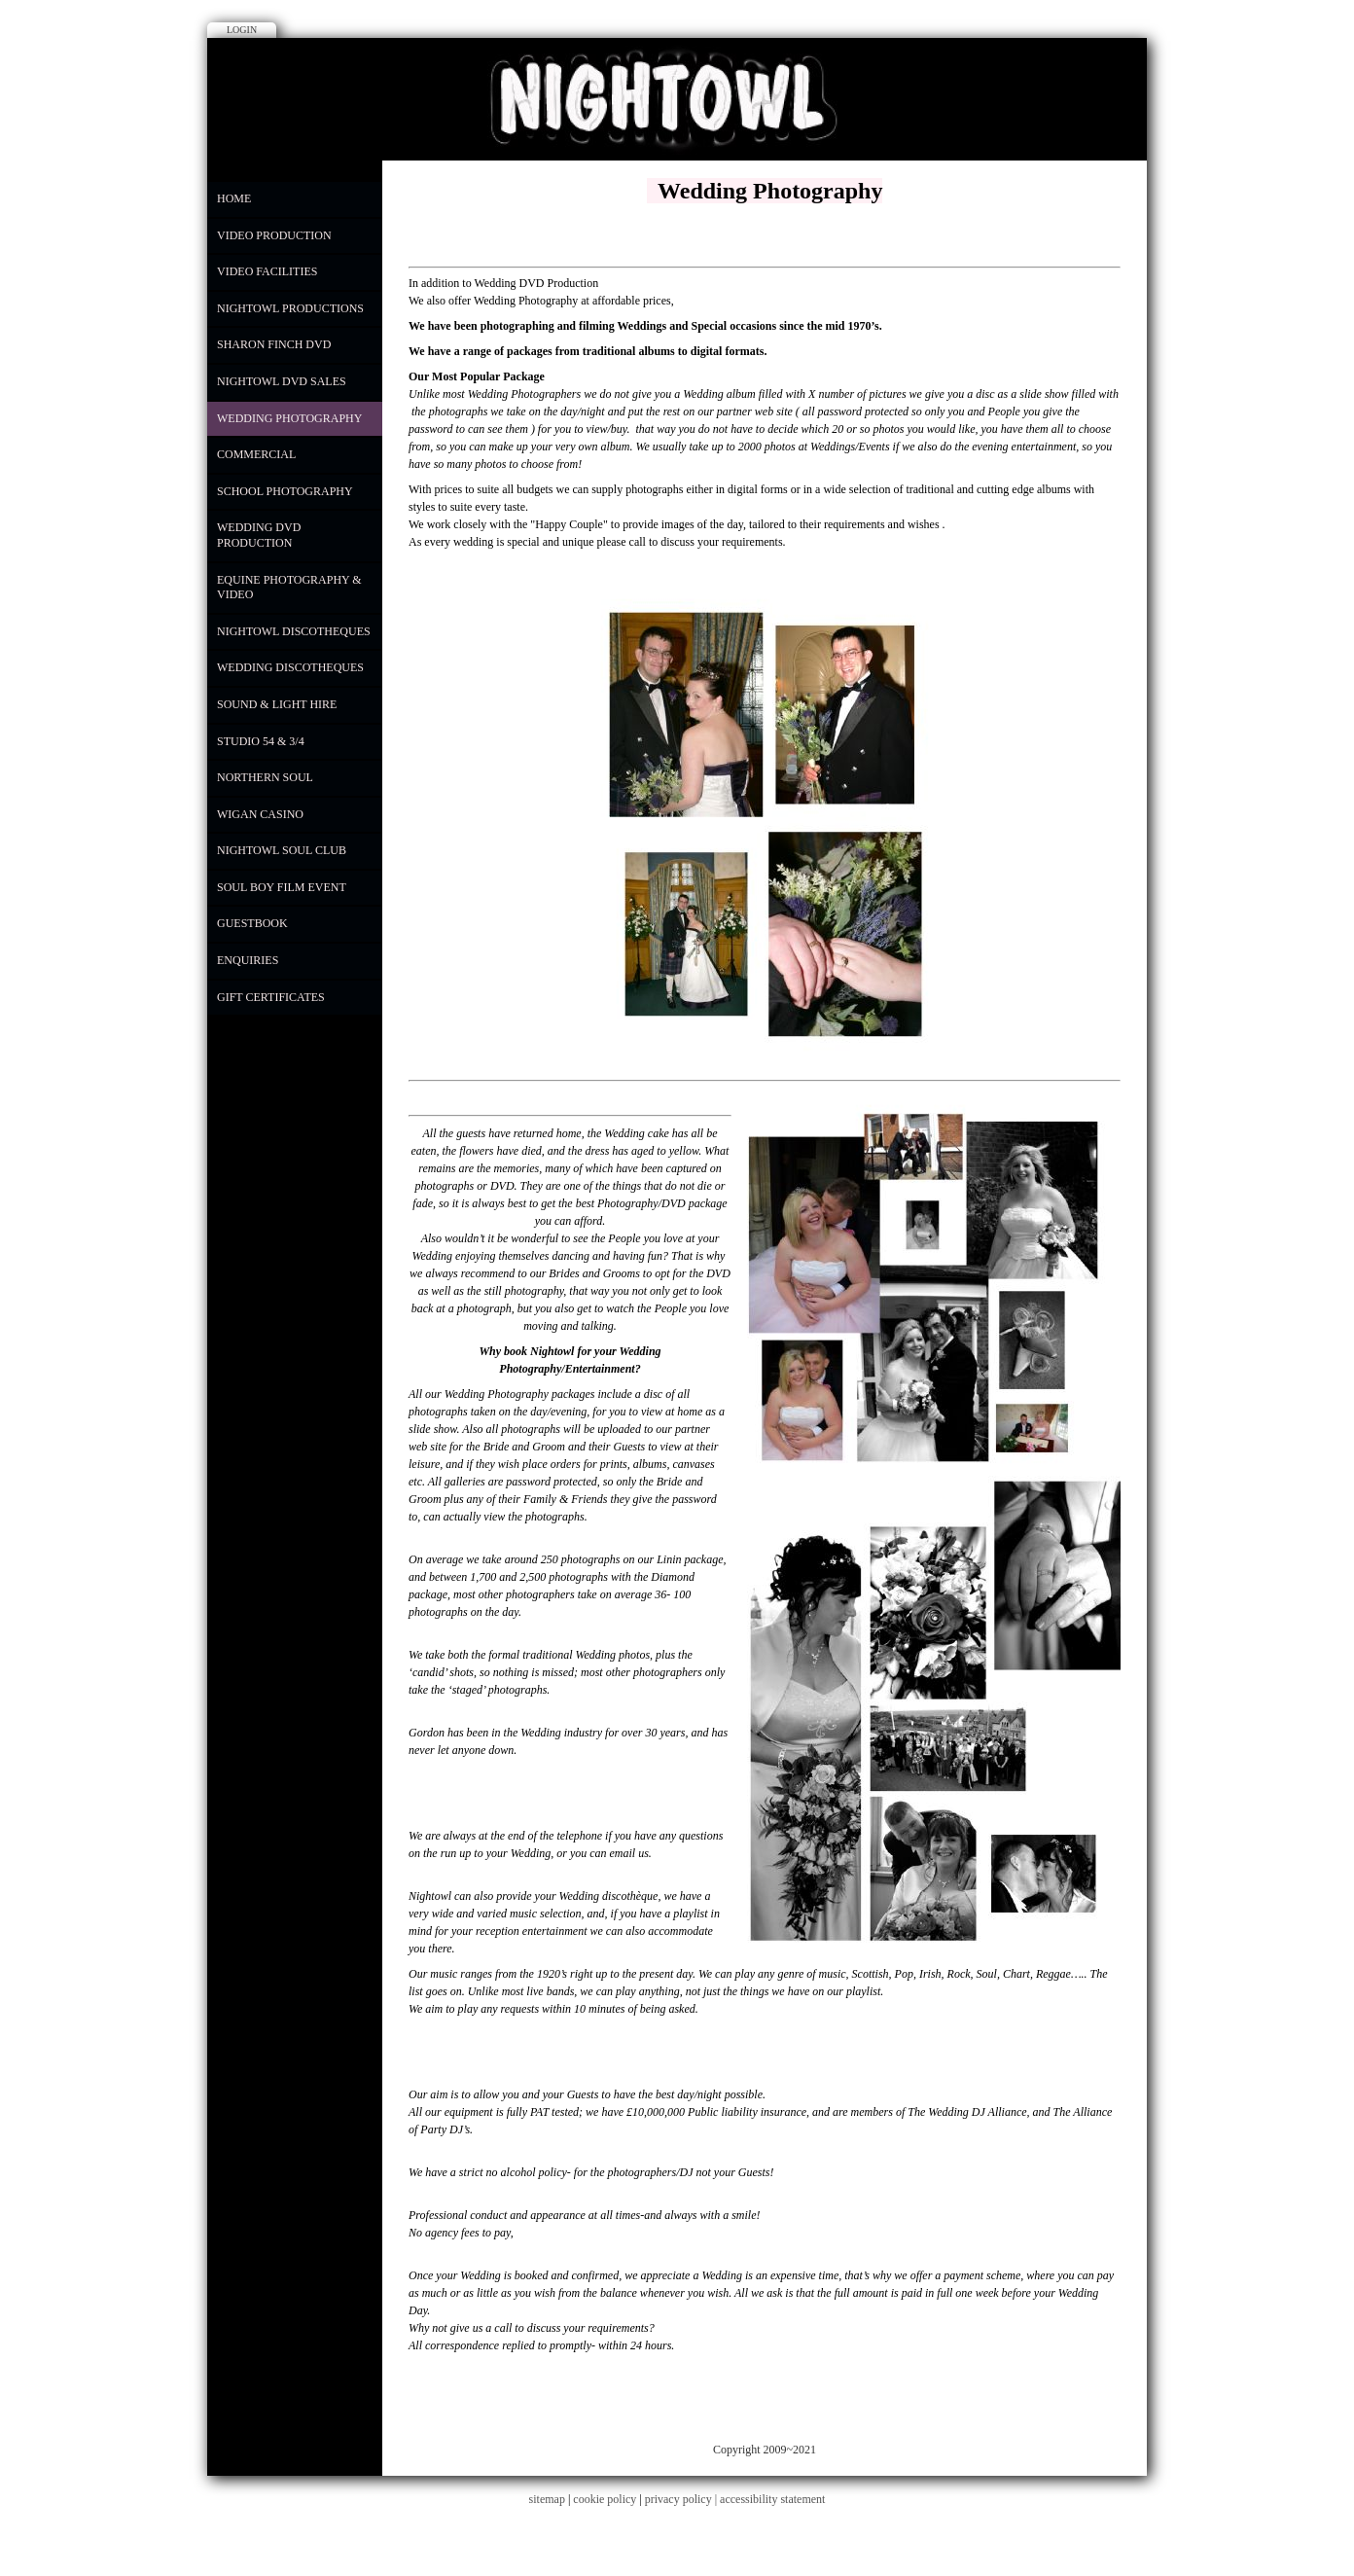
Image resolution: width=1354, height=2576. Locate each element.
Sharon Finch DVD (274, 344)
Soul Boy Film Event (281, 887)
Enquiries (247, 960)
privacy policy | (682, 2499)
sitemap (547, 2499)
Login (242, 29)
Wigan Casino (260, 814)
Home (234, 198)
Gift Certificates (271, 997)
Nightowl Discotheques (294, 631)
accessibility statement (772, 2499)
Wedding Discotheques (290, 667)
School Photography (285, 491)
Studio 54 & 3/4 (260, 741)
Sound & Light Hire (277, 704)
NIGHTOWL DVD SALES (281, 381)
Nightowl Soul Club (281, 850)
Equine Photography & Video (289, 587)
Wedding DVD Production (259, 535)
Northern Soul (265, 777)
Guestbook (252, 923)
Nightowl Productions (290, 308)
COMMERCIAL (256, 454)
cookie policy (604, 2499)
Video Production (274, 235)
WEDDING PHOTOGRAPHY (289, 418)
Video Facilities (267, 271)
